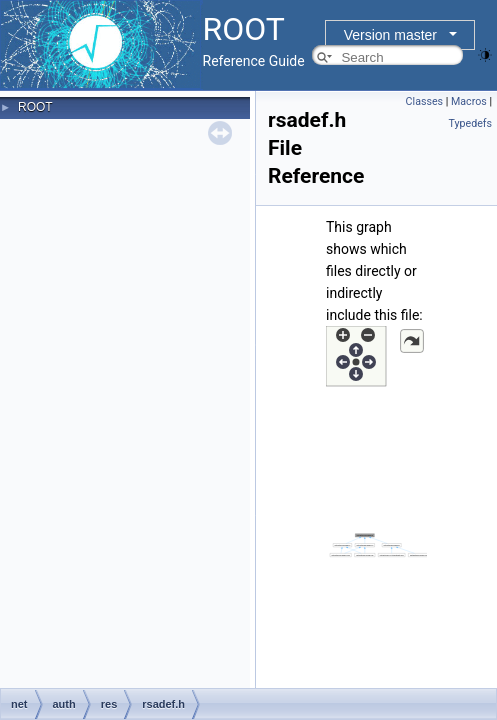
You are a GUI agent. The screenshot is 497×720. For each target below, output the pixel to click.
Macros (469, 101)
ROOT (35, 107)
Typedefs (470, 123)
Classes (424, 101)
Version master (390, 35)
